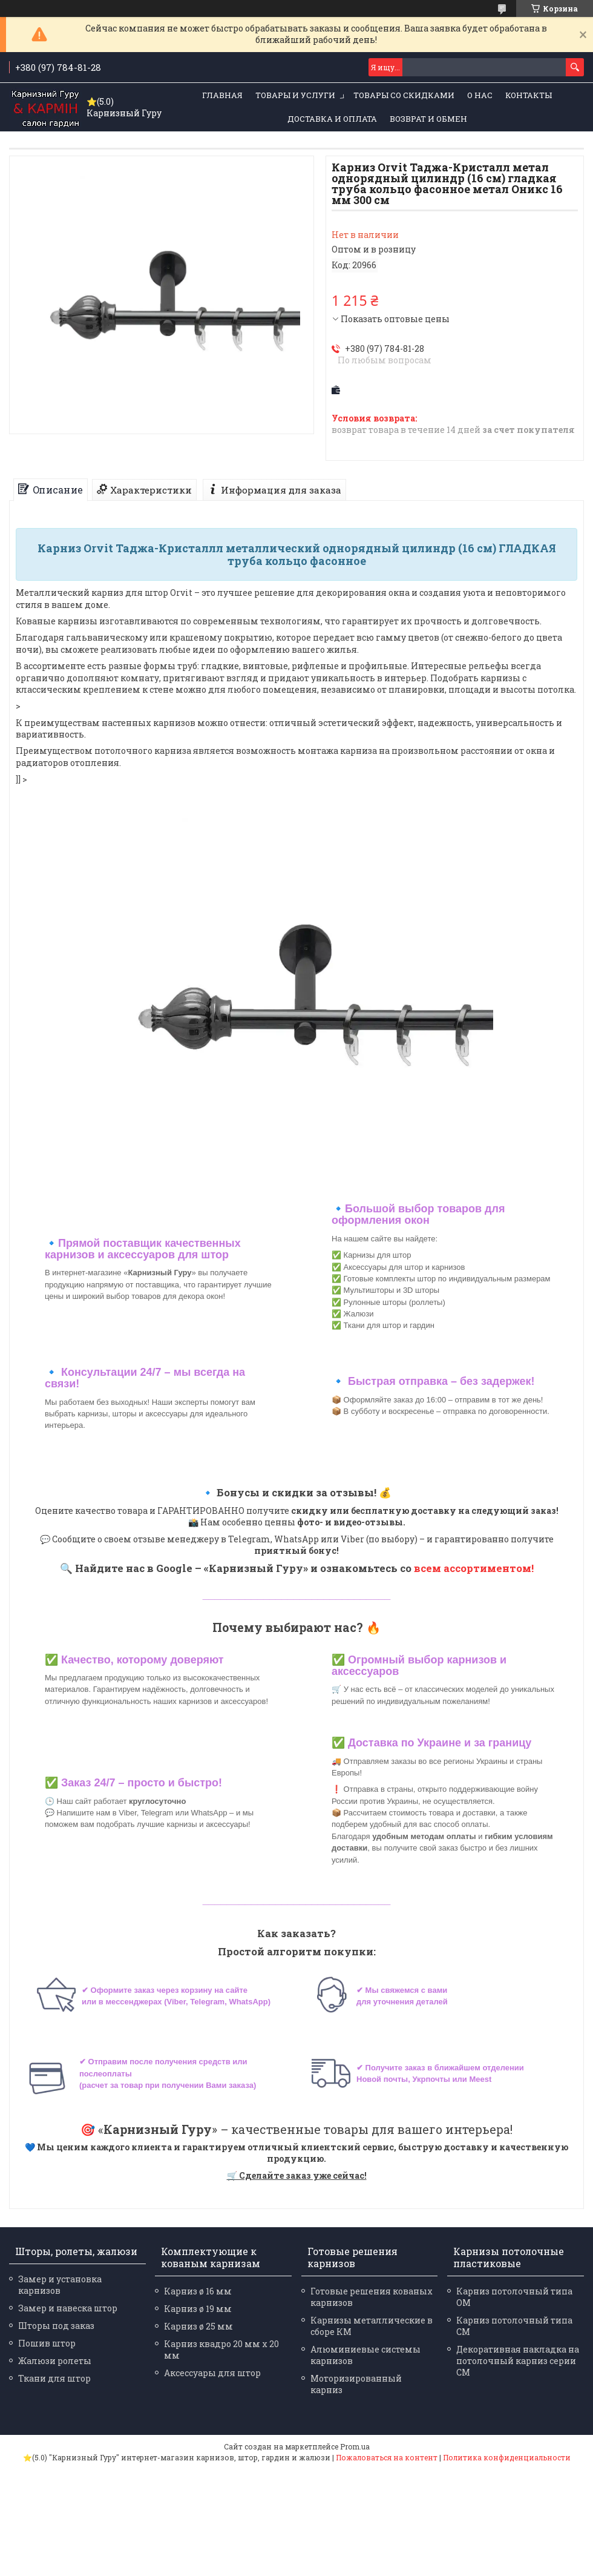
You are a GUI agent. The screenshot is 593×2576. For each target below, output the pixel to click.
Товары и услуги (295, 95)
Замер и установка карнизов (60, 2284)
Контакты (528, 95)
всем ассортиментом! (474, 1568)
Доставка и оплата (332, 118)
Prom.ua (355, 2446)
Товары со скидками (403, 95)
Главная (222, 95)
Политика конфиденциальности (507, 2457)
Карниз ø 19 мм (198, 2308)
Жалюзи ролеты (54, 2360)
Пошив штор (47, 2343)
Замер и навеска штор (67, 2308)
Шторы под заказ (56, 2325)
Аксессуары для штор (212, 2373)
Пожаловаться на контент (386, 2457)
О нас (480, 95)
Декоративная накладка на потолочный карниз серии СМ (517, 2360)
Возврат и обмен (428, 118)
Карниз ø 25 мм (198, 2326)
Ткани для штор (54, 2378)
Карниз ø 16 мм (198, 2291)
